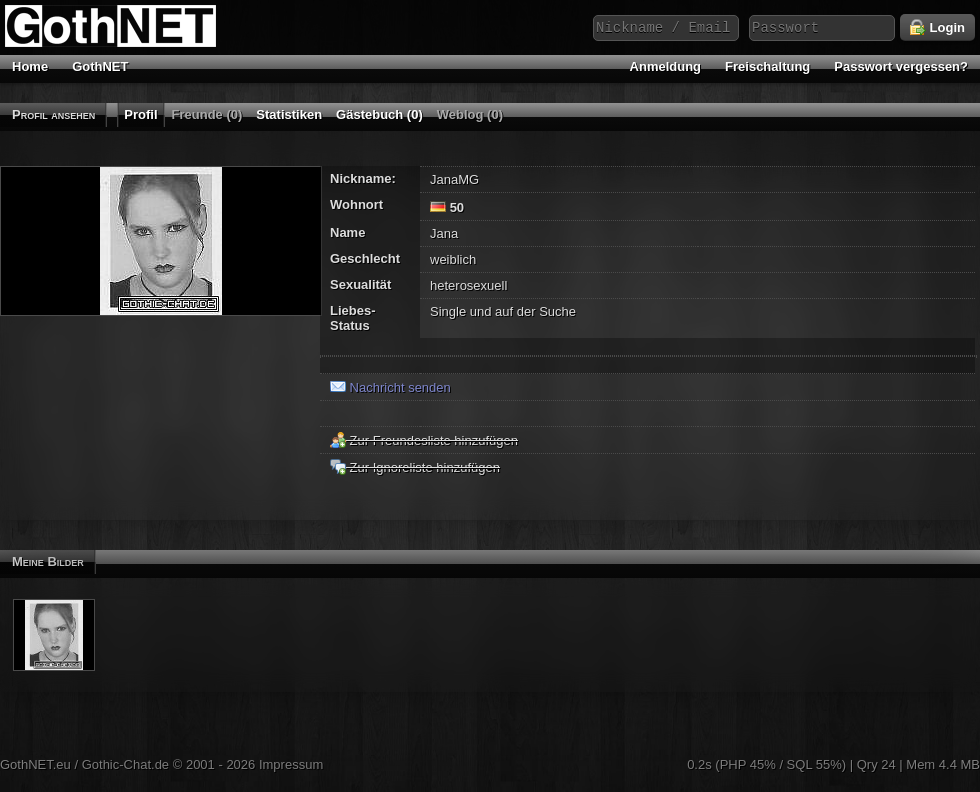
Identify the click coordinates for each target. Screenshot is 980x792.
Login (937, 28)
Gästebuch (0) (379, 114)
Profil (140, 114)
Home (30, 66)
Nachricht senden (390, 387)
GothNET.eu (35, 764)
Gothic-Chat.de (125, 764)
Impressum (291, 764)
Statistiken (289, 114)
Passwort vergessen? (901, 66)
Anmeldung (666, 66)
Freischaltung (767, 66)
